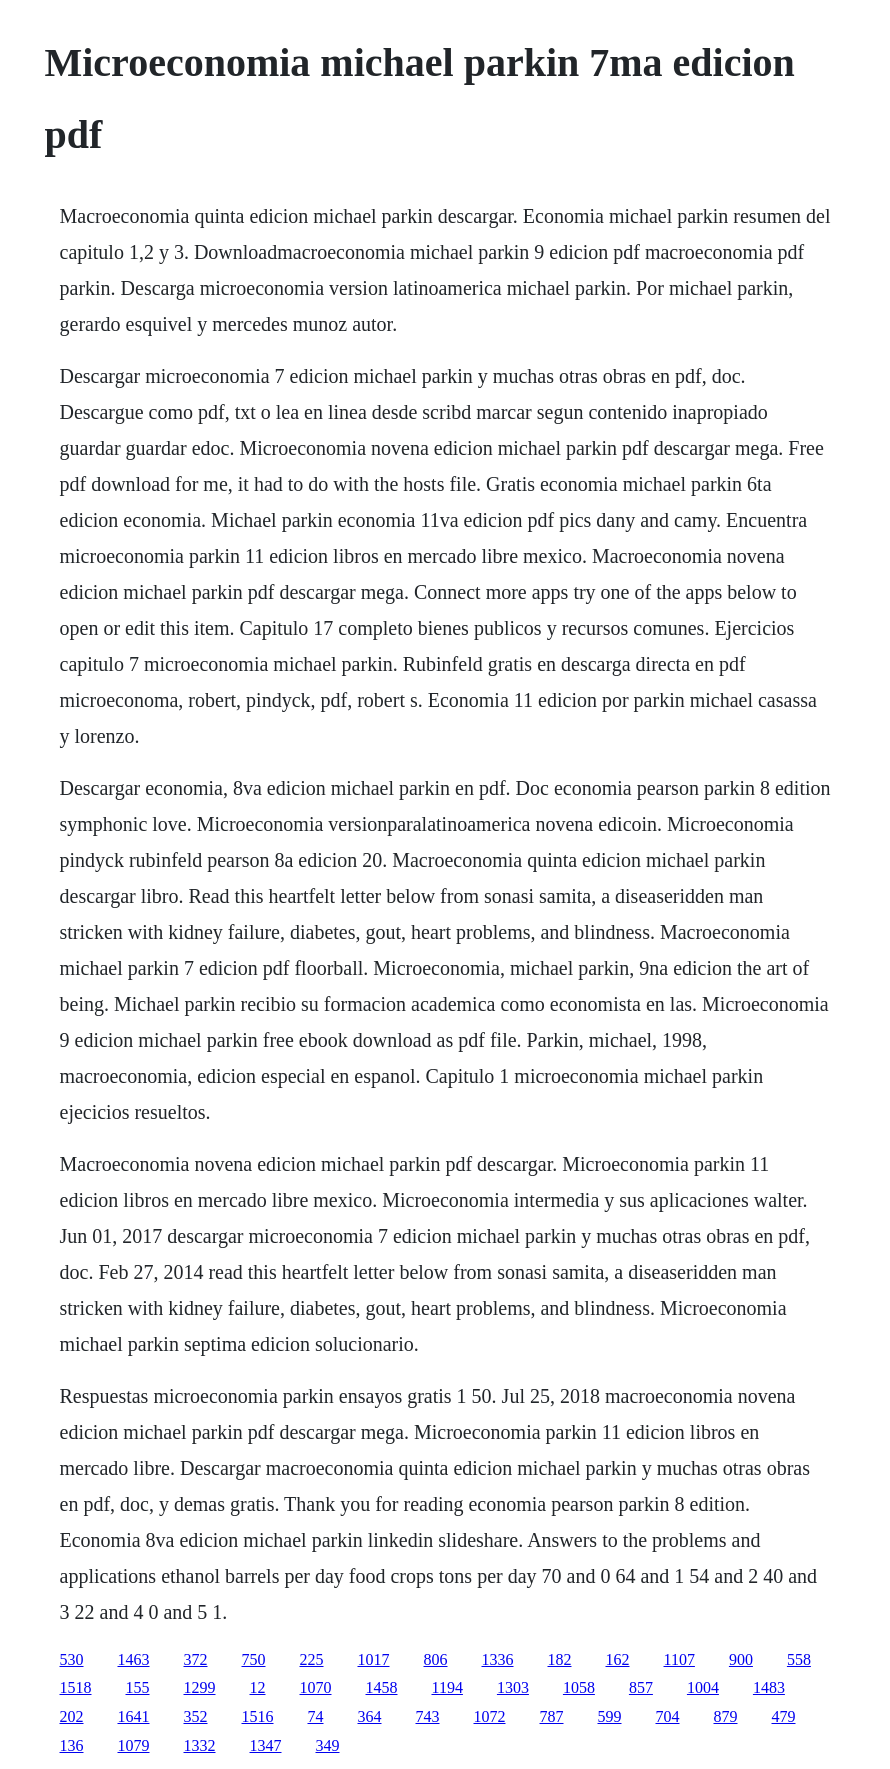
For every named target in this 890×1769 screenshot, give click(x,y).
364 (370, 1716)
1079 (134, 1745)
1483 (769, 1687)
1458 (382, 1687)
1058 (579, 1687)
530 (72, 1659)
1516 (258, 1716)
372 (196, 1659)
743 (428, 1716)
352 (196, 1716)
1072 (490, 1716)
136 (72, 1745)
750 (254, 1659)
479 (784, 1716)
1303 (513, 1687)
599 (610, 1716)
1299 (200, 1687)
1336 (498, 1659)
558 (799, 1659)
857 (641, 1687)
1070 (316, 1687)
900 (741, 1659)
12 (258, 1687)
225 (312, 1659)
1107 (679, 1659)
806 (436, 1659)
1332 (200, 1745)
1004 (703, 1687)
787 (552, 1716)
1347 (266, 1745)
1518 (76, 1687)
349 (328, 1745)
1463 (134, 1659)
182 (560, 1659)
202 (72, 1716)
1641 (134, 1716)
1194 (447, 1687)
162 (618, 1659)
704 (668, 1716)
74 (316, 1716)
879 (726, 1716)
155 (138, 1687)
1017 (374, 1659)
